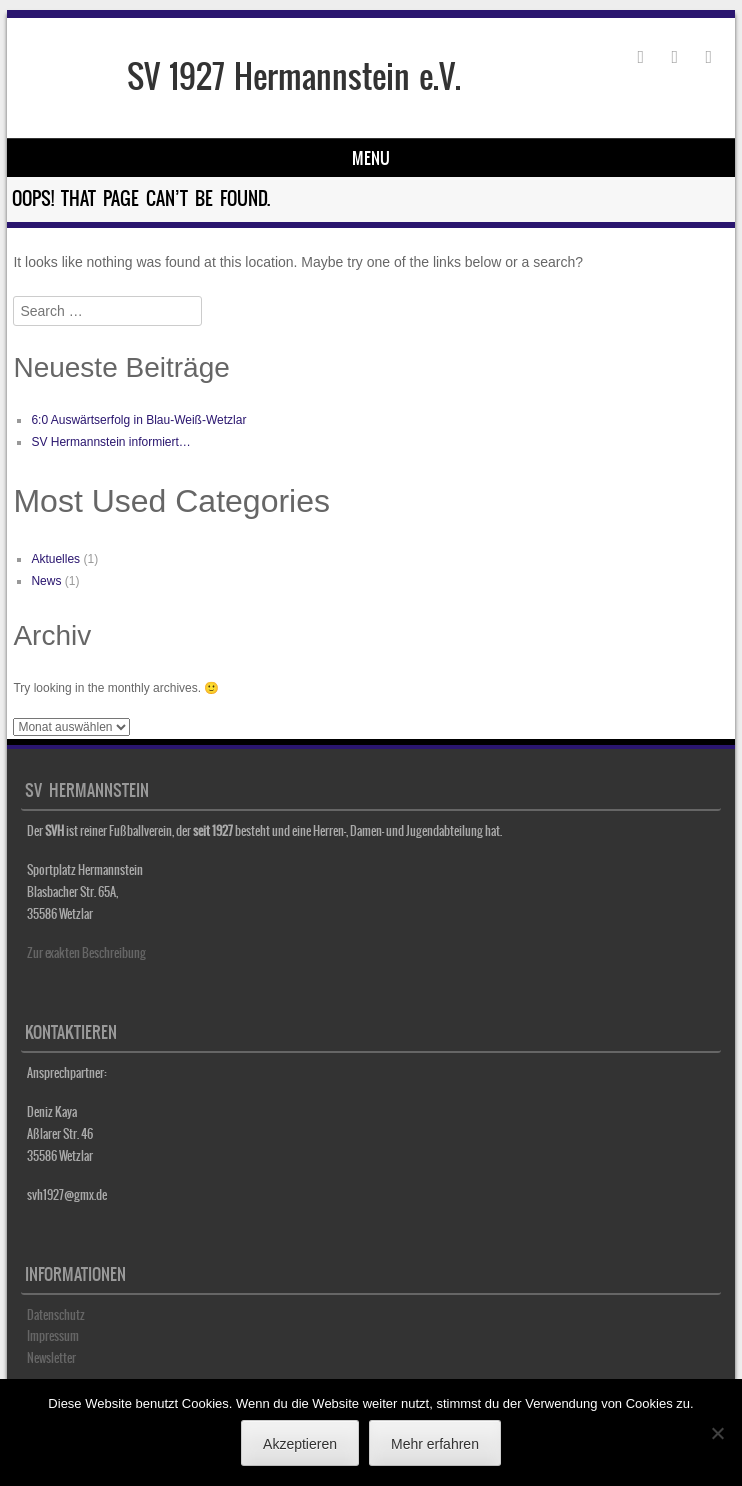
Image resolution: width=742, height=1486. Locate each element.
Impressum (53, 1336)
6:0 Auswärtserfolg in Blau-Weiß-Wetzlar (138, 420)
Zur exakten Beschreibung (86, 953)
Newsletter (51, 1358)
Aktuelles (55, 559)
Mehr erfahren (435, 1444)
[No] (717, 1433)
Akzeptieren (300, 1444)
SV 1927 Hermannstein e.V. (294, 76)
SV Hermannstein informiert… (110, 442)
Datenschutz (56, 1315)
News (46, 581)
